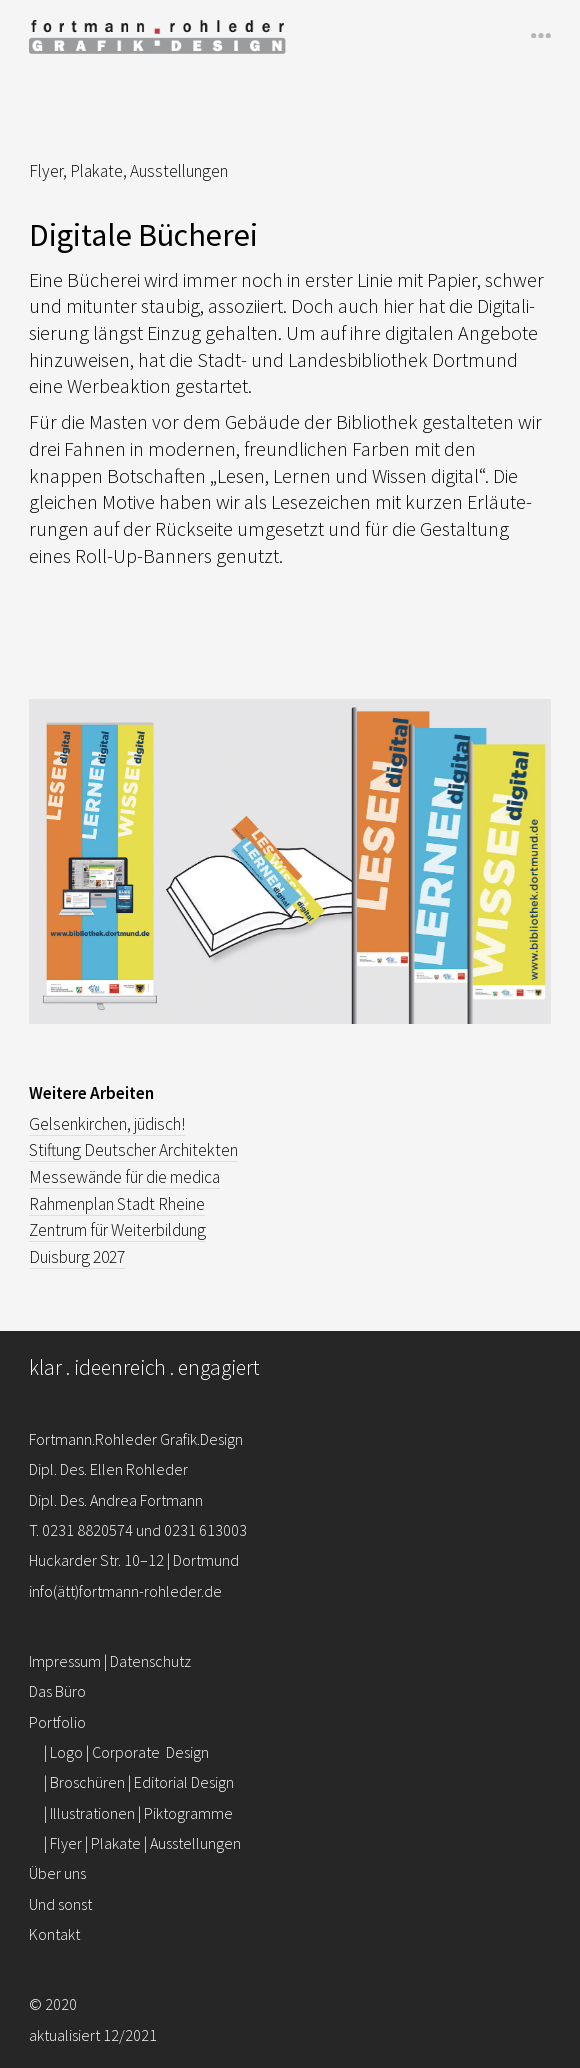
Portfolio (57, 1722)
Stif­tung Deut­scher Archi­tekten (133, 1150)
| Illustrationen (138, 1813)
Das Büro (57, 1691)
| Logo (126, 1752)
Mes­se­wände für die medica (124, 1177)
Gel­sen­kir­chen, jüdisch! (107, 1124)
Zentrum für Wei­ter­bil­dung (117, 1230)
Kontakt (54, 1934)
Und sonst (60, 1904)
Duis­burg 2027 (77, 1257)
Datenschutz (150, 1661)
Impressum (65, 1661)
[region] (290, 878)
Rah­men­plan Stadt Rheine (117, 1204)
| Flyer (142, 1843)
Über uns (57, 1873)
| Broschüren (139, 1782)
